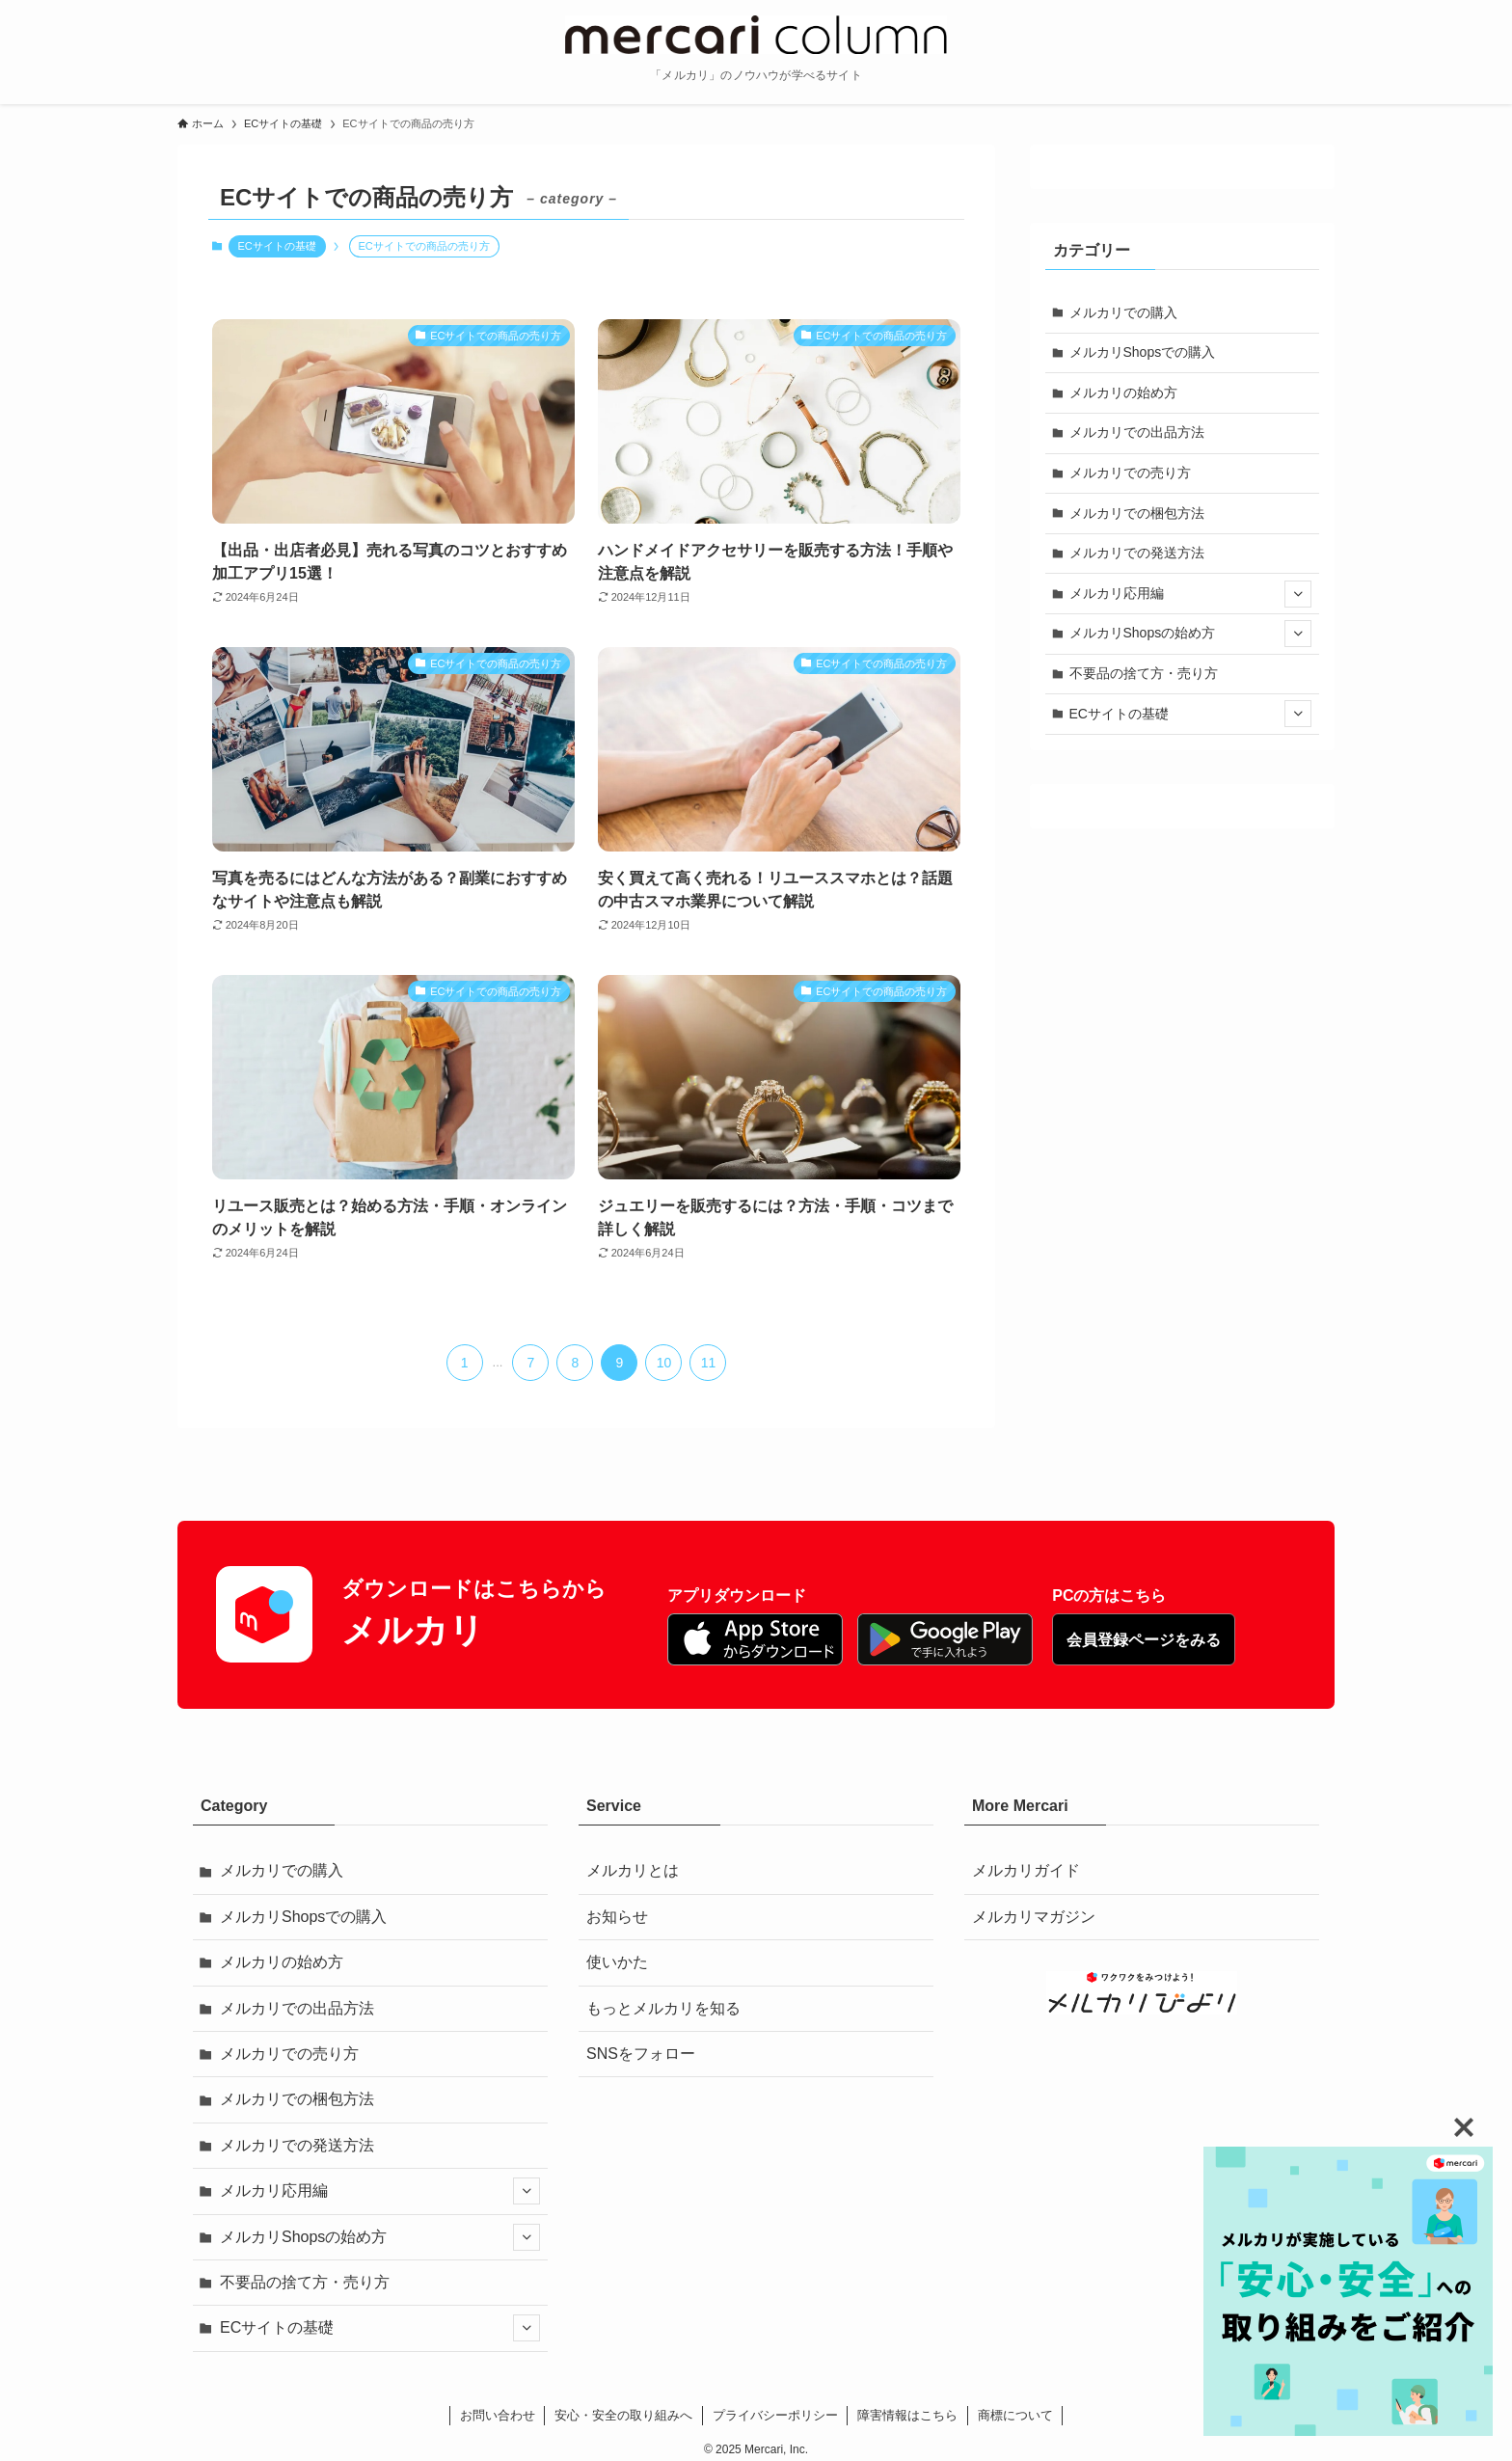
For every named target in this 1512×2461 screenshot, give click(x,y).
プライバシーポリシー (775, 2415)
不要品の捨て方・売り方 (1143, 673)
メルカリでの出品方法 (1136, 432)
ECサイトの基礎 (277, 246)
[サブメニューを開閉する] (1297, 594)
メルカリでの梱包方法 (1136, 513)
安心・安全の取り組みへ (623, 2415)
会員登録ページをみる (1143, 1640)
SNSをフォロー (640, 2053)
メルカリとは (632, 1870)
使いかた (617, 1962)
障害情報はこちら (907, 2415)
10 (664, 1362)
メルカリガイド (1026, 1870)
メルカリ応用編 (1190, 594)
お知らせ (617, 1916)
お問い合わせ (497, 2415)
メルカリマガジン (1033, 1916)
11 (708, 1362)
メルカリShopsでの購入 (1142, 352)
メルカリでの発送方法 (1136, 552)
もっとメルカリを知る (663, 2008)
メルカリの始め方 (1123, 392)
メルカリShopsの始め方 (1190, 633)
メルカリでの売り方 (1130, 472)
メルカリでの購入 (1123, 312)
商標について (1015, 2415)
